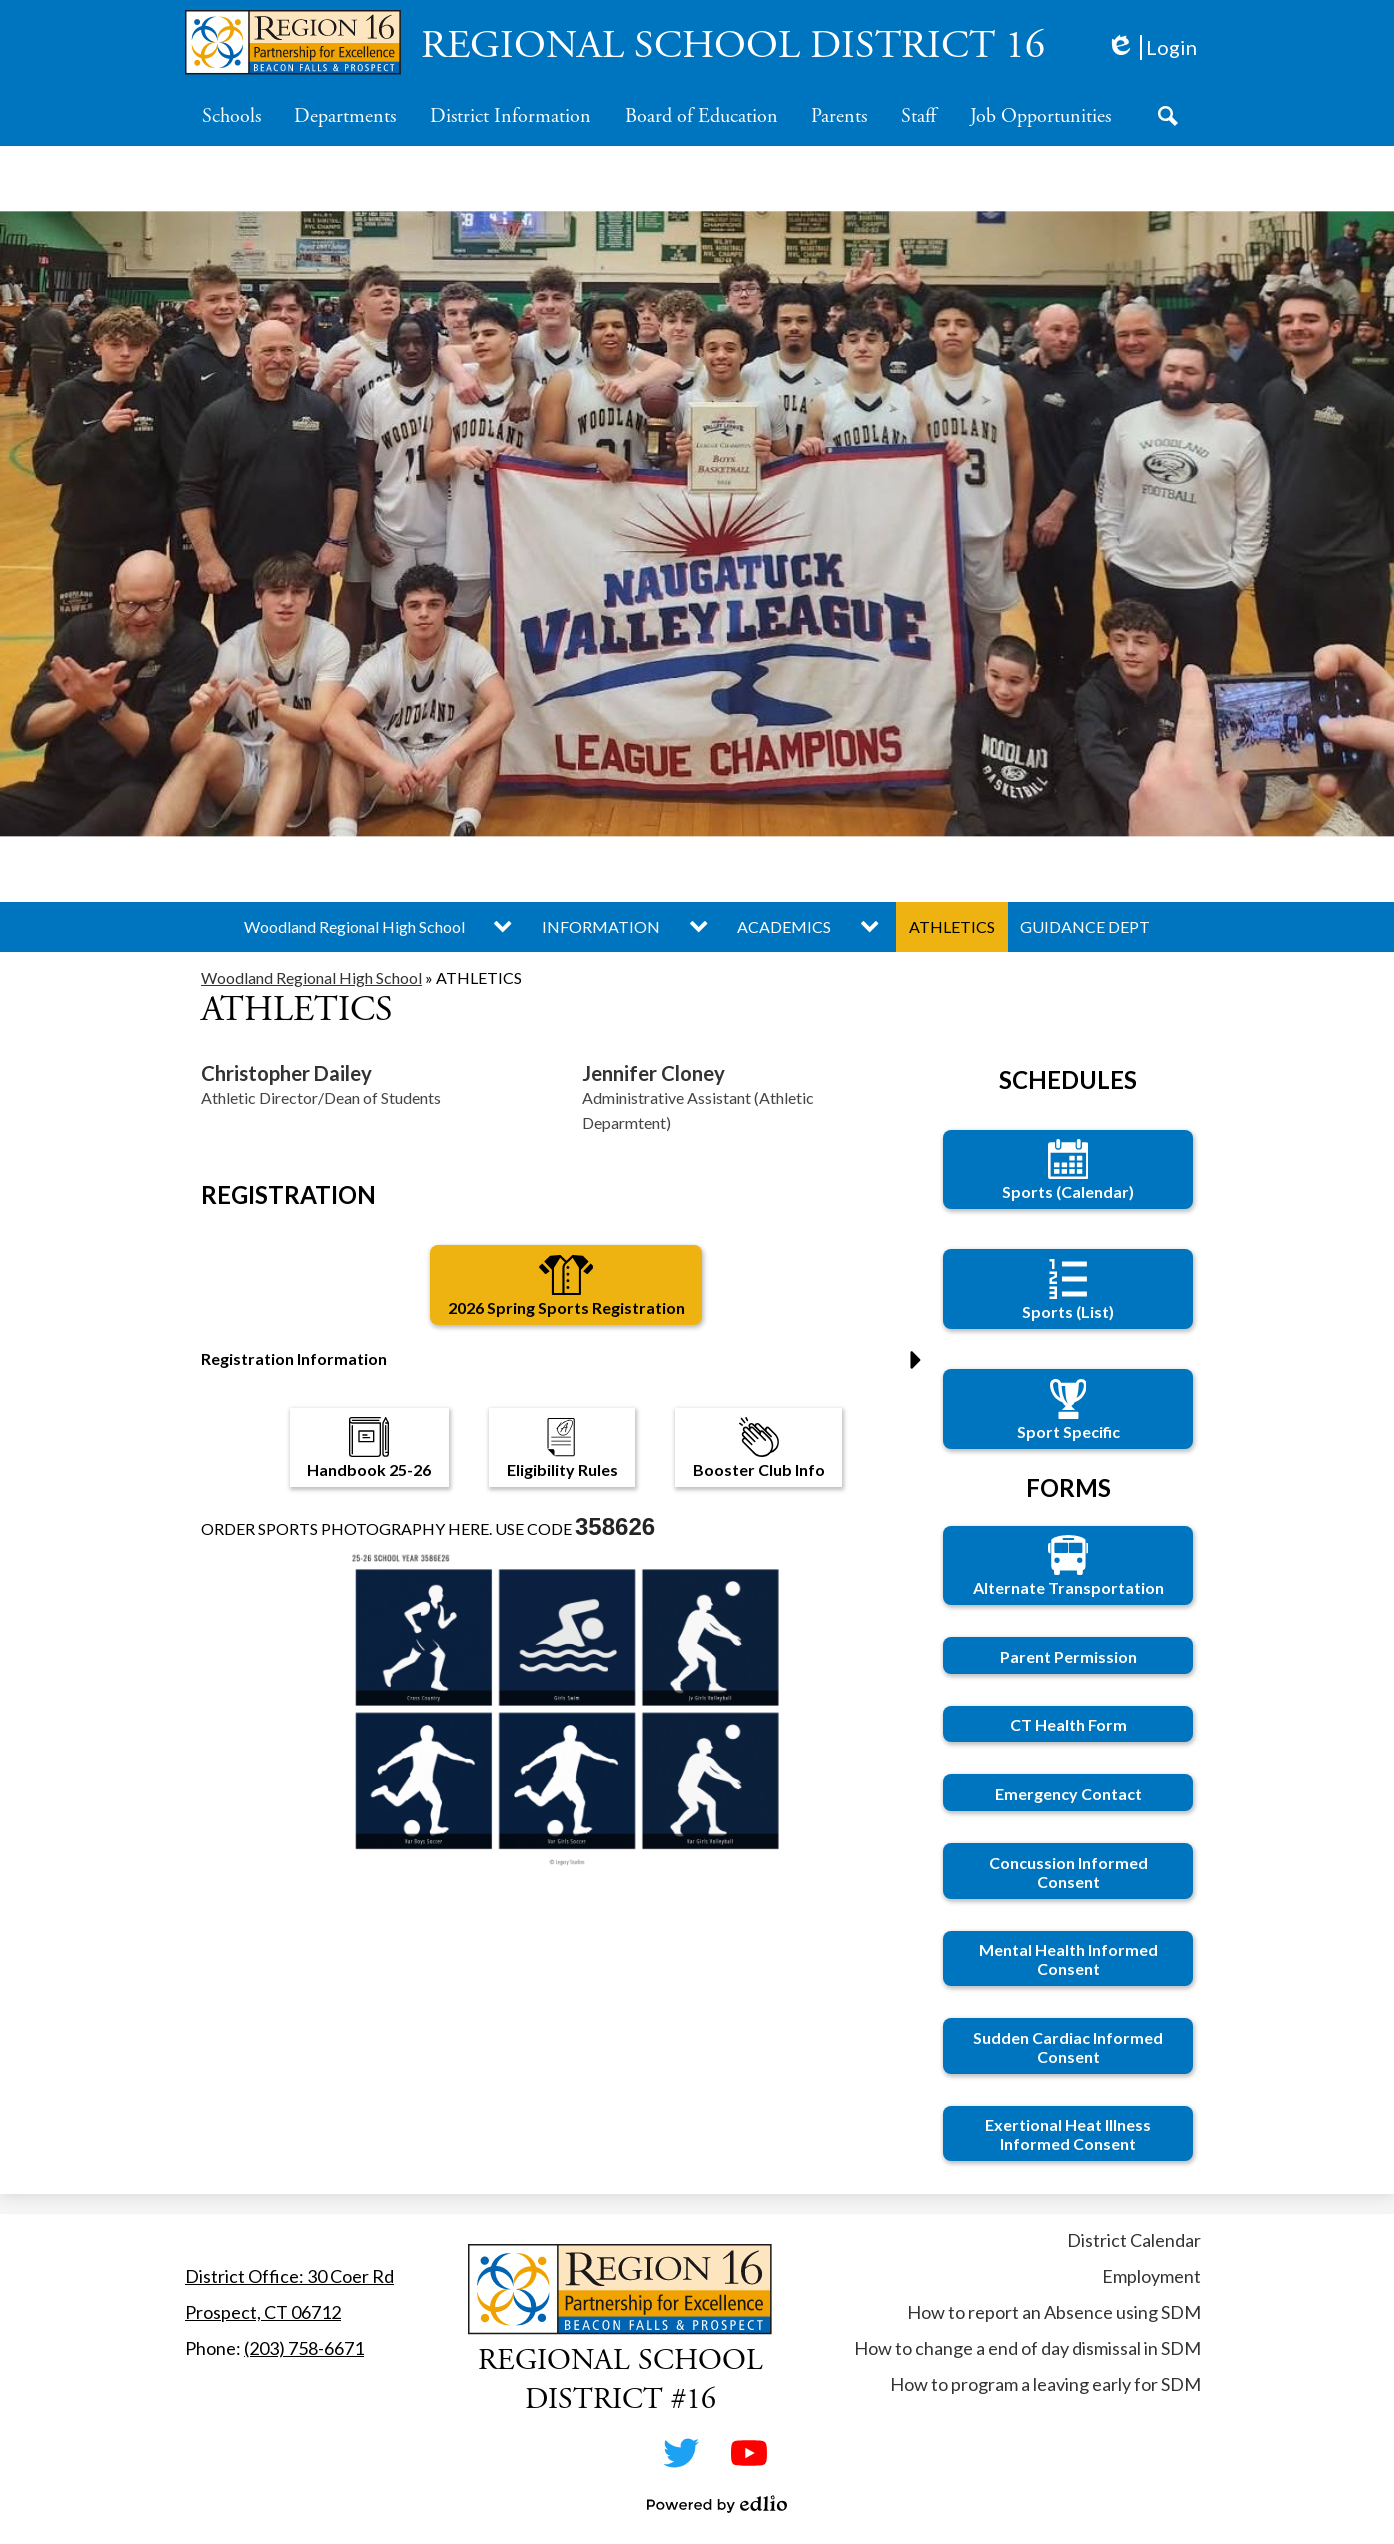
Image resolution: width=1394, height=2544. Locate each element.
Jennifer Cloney (653, 1073)
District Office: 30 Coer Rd (289, 2276)
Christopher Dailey (286, 1073)
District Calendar (1134, 2240)
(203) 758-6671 (304, 2348)
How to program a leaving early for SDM (1045, 2384)
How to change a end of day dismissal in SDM (1027, 2348)
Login (1151, 47)
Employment (1151, 2276)
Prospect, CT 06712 (263, 2312)
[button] (231, 116)
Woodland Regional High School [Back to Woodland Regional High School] (311, 977)
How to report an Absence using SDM (1054, 2312)
